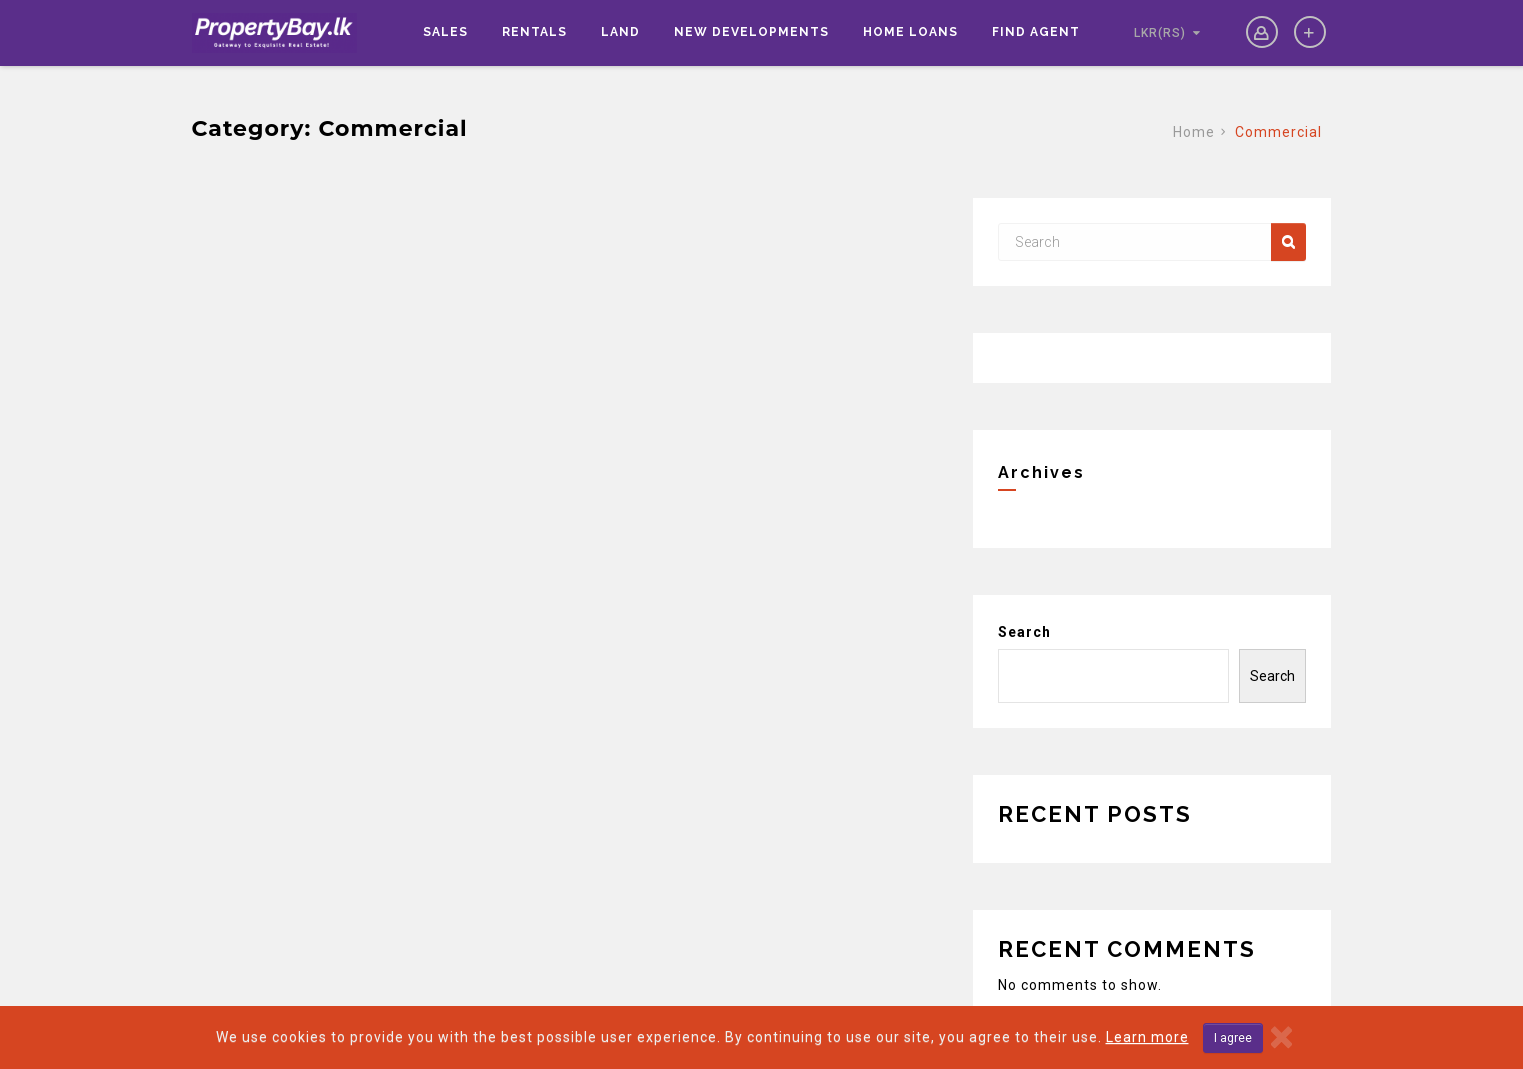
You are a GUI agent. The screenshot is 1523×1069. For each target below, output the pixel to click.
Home (1194, 132)
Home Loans (910, 32)
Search (1024, 632)
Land (620, 32)
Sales (445, 32)
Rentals (534, 32)
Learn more (1147, 1037)
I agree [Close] (1233, 1038)
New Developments (751, 32)
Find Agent (1036, 32)
